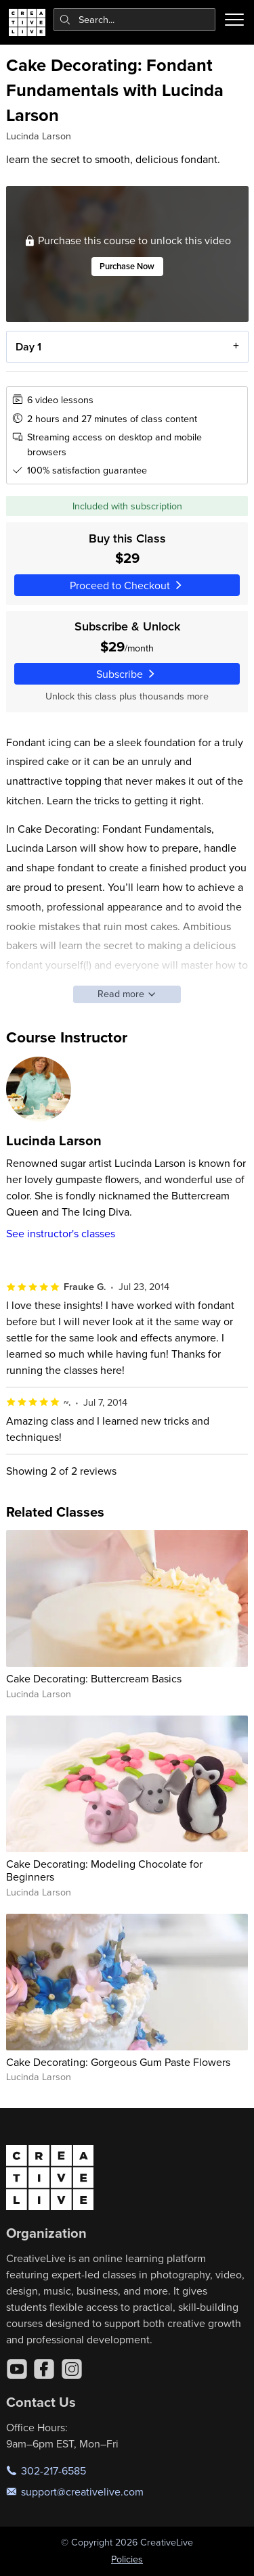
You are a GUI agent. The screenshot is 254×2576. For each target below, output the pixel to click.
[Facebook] (44, 2369)
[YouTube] (17, 2369)
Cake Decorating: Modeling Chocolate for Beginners (104, 1870)
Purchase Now (127, 266)
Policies (127, 2559)
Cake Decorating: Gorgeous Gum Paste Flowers (118, 2061)
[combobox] (134, 19)
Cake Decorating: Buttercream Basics (94, 1678)
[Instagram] (72, 2369)
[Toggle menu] (234, 19)
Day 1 (28, 346)
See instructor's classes (60, 1233)
